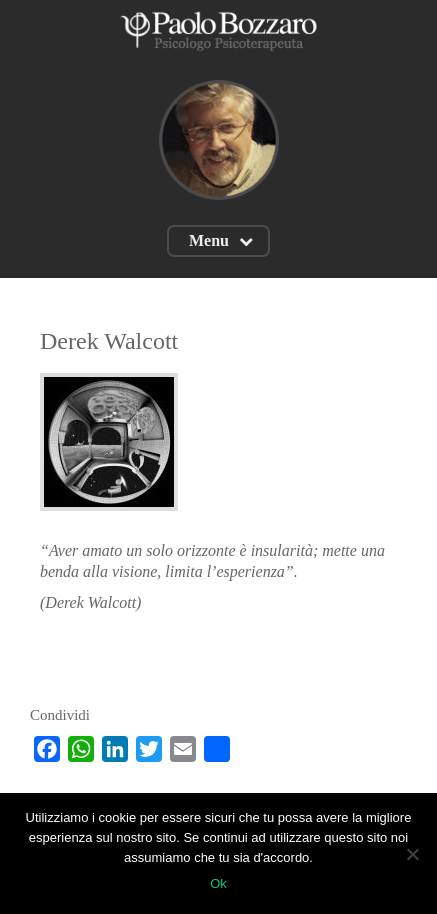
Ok (218, 883)
